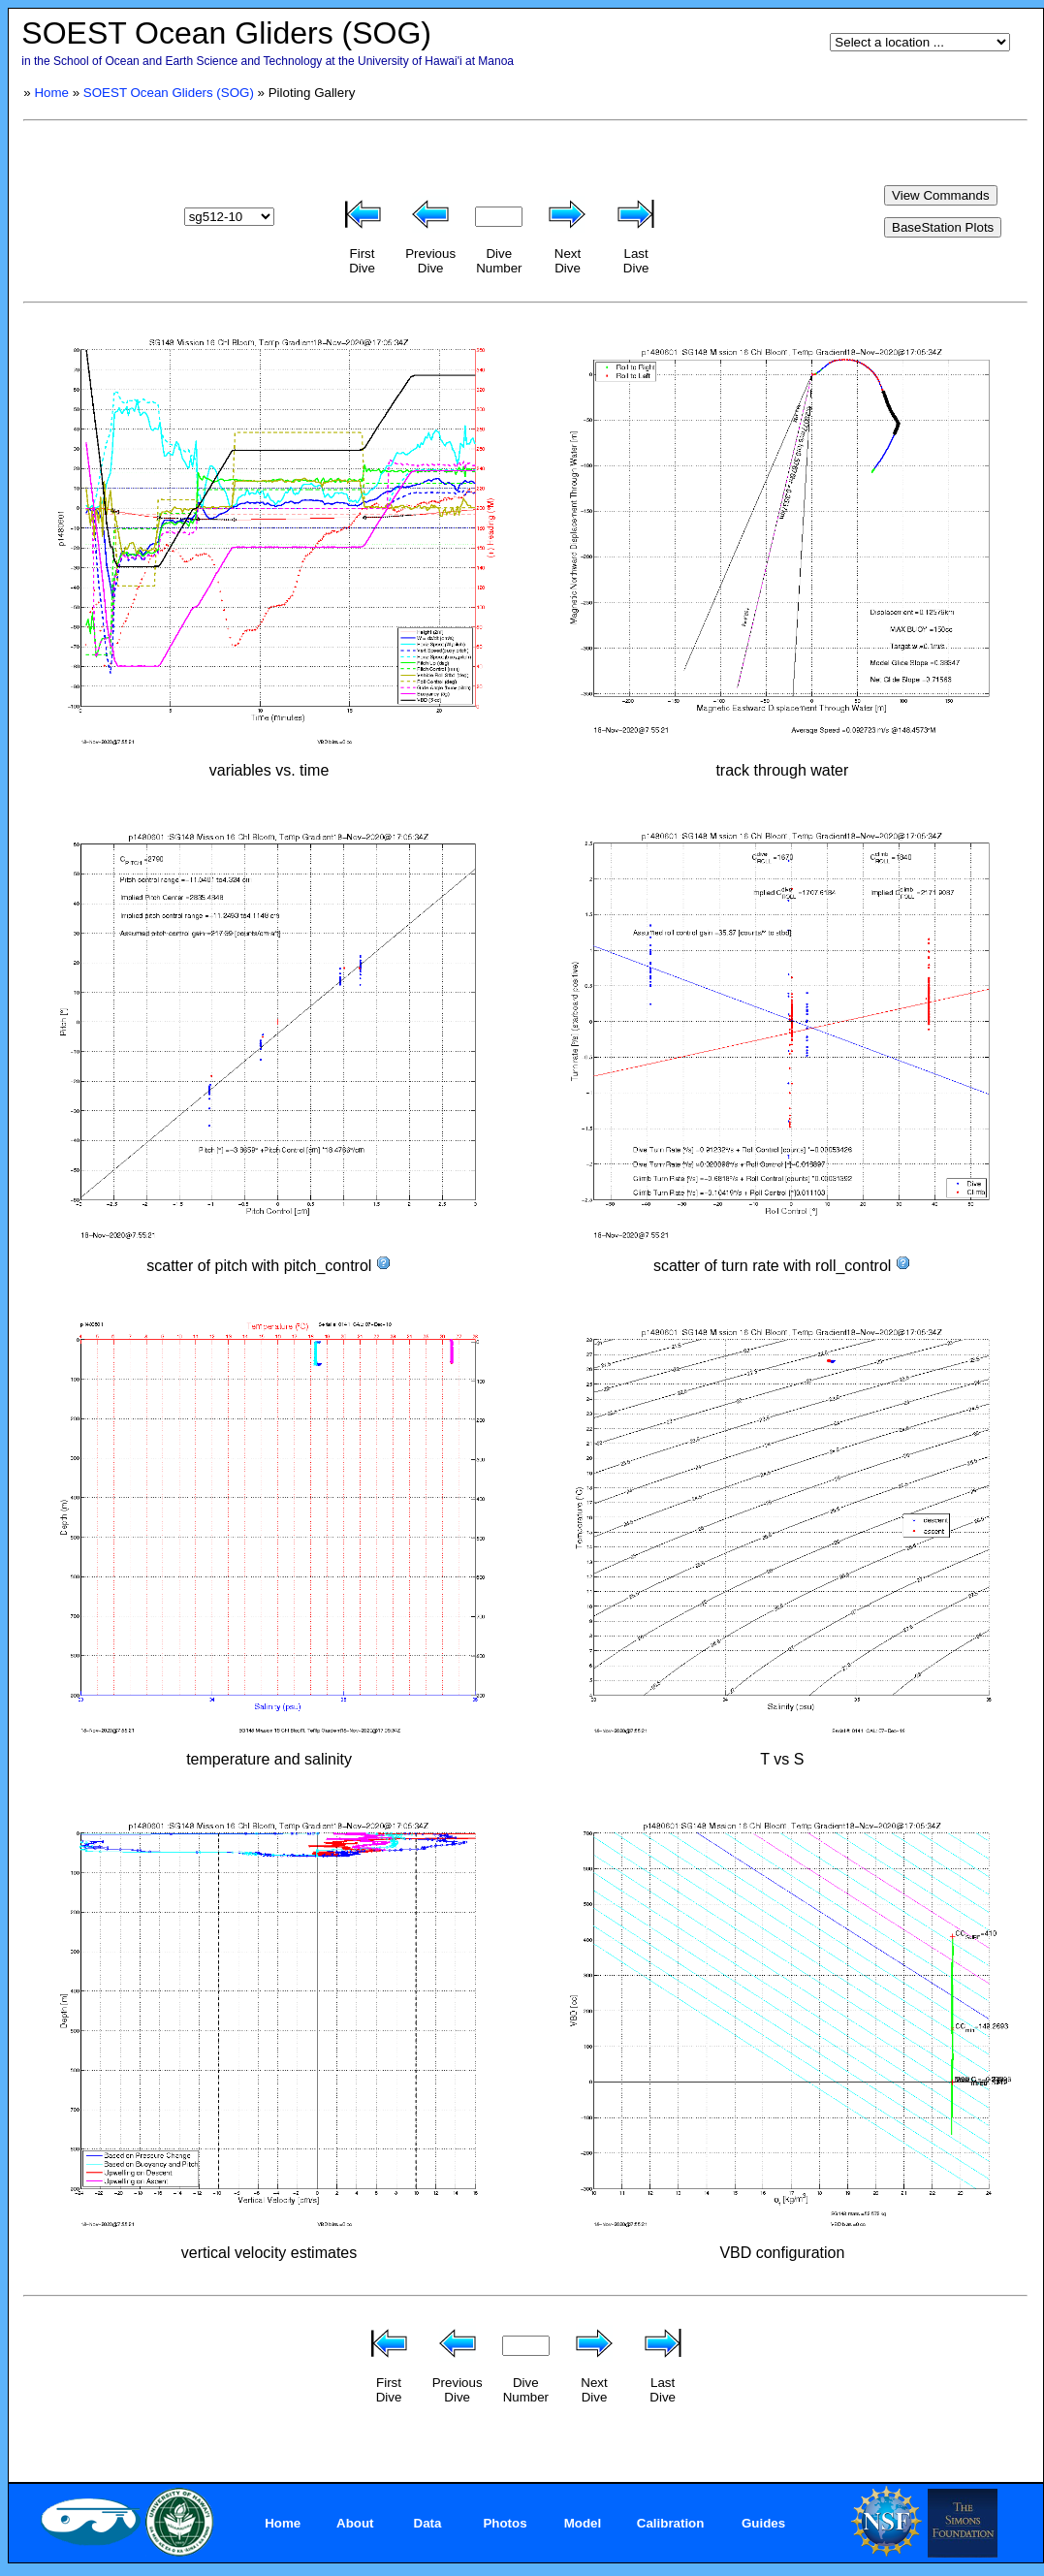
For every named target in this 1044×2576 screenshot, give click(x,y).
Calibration (671, 2523)
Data (428, 2523)
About (355, 2523)
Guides (763, 2523)
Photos (504, 2523)
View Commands (941, 195)
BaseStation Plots (943, 227)
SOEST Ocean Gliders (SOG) (168, 92)
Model (583, 2523)
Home (51, 92)
